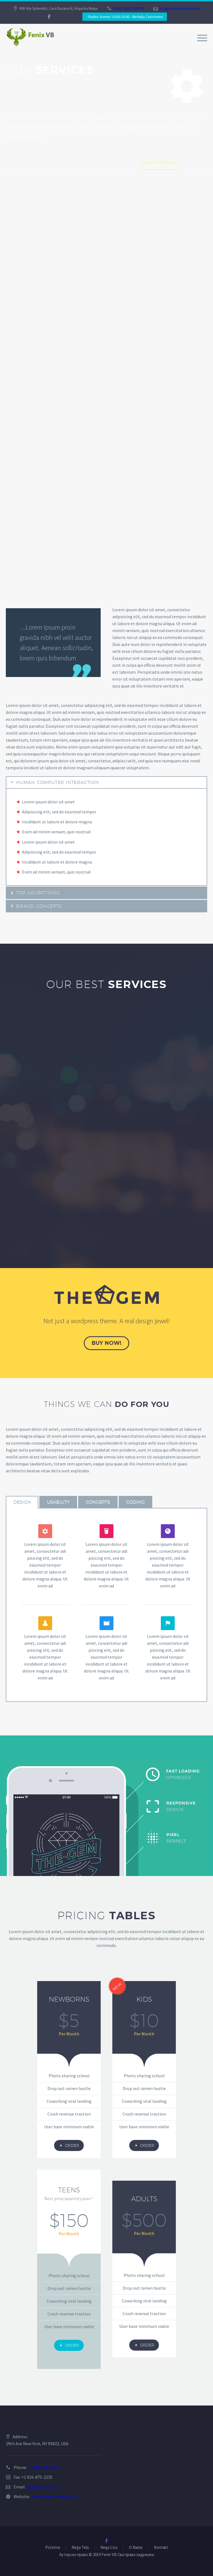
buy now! (106, 1343)
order (69, 2145)
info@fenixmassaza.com (179, 8)
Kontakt (161, 2548)
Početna (52, 2548)
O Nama (135, 2548)
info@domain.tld (42, 2487)
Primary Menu (202, 38)
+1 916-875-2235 (43, 2467)
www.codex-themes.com (54, 2496)
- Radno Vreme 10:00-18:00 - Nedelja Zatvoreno (124, 16)
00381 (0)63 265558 (128, 8)
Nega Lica (108, 2548)
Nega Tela (80, 2548)
